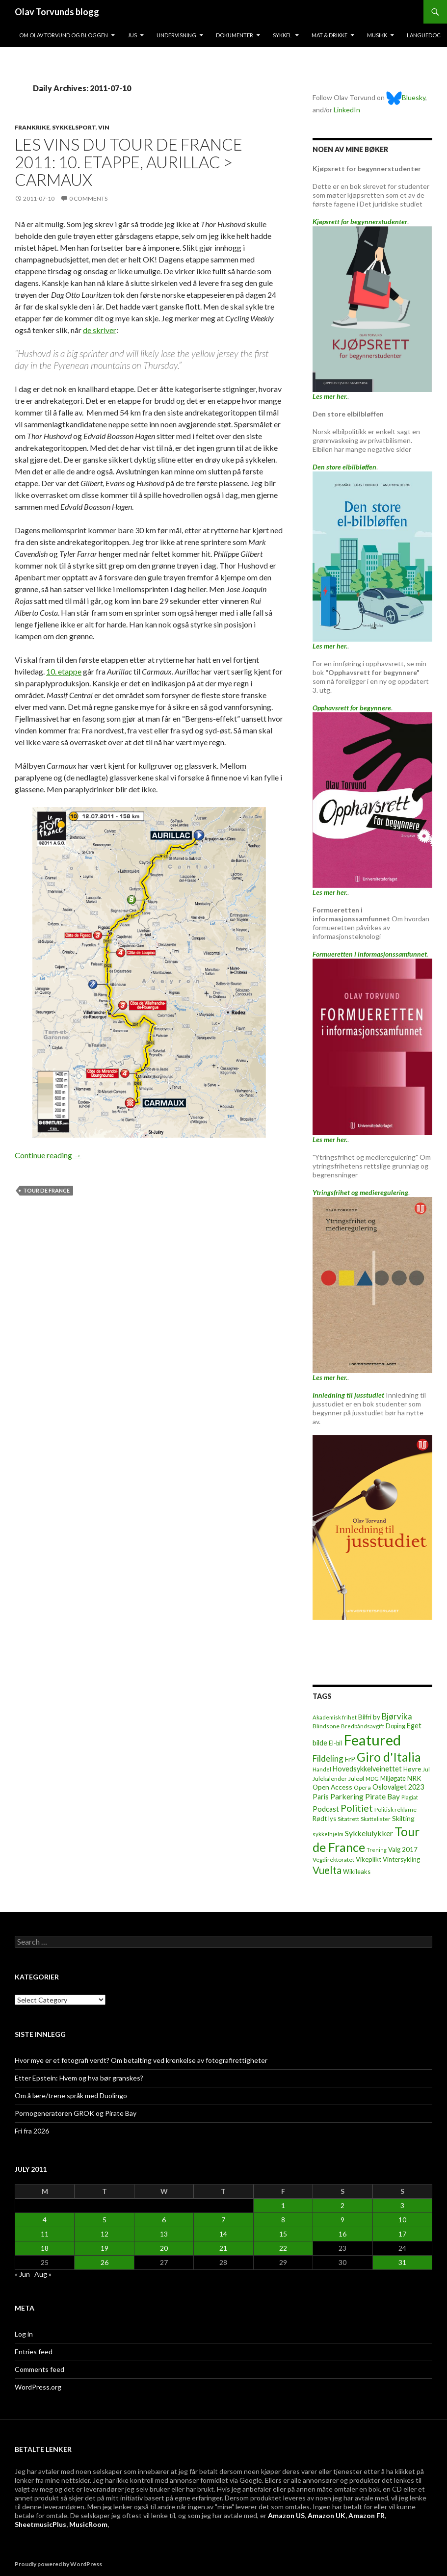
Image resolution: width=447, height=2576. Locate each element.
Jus (132, 35)
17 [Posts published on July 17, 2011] (402, 2234)
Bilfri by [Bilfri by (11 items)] (369, 1717)
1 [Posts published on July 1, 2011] (283, 2205)
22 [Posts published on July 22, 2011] (283, 2248)
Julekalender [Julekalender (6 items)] (330, 1778)
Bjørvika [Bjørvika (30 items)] (397, 1716)
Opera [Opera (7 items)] (362, 1787)
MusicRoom (88, 2524)
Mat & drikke (329, 35)
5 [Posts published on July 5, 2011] (104, 2219)
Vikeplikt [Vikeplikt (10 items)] (368, 1859)
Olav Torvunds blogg (57, 11)
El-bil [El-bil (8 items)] (335, 1743)
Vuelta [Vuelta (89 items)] (327, 1870)
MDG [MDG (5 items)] (372, 1778)
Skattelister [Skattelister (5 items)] (376, 1819)
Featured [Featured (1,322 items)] (372, 1739)
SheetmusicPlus (40, 2524)
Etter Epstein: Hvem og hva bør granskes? (79, 2078)
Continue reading (48, 1155)
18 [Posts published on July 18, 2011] (45, 2248)
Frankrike (32, 127)
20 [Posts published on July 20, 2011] (164, 2248)
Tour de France (46, 1190)
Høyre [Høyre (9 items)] (412, 1769)
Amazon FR (366, 2515)
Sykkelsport (74, 127)
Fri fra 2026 (32, 2131)
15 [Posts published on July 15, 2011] (283, 2234)
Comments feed (39, 2369)
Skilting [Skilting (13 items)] (403, 1818)
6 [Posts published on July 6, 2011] (164, 2219)
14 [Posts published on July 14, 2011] (223, 2234)
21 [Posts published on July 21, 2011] (223, 2248)
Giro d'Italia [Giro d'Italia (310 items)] (389, 1757)
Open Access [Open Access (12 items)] (332, 1787)
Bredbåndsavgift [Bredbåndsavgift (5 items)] (362, 1726)
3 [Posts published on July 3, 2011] (402, 2205)
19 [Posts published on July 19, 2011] (104, 2248)
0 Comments (88, 198)
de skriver (99, 330)
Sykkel (282, 35)
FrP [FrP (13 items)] (350, 1759)
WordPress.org (38, 2387)
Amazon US (286, 2515)
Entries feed (34, 2351)
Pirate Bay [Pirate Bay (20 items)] (382, 1796)
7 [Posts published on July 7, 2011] (223, 2219)
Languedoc (424, 35)
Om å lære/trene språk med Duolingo (71, 2095)
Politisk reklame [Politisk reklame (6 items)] (395, 1809)
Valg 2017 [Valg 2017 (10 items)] (403, 1849)
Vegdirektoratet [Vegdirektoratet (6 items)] (333, 1859)
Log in (24, 2334)
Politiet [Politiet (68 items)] (357, 1808)
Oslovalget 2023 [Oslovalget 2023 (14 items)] (398, 1787)
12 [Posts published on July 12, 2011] (104, 2234)
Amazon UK (326, 2515)
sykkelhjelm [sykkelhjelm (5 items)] (328, 1834)
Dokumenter (234, 35)
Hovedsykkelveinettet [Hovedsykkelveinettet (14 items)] (367, 1769)
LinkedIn (347, 109)
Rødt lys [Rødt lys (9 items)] (324, 1818)
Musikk (377, 35)
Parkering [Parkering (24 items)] (347, 1796)
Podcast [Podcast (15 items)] (326, 1809)
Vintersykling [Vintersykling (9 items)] (401, 1859)
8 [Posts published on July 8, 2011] (283, 2219)
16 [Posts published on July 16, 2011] (342, 2234)
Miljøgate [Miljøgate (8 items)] (393, 1778)
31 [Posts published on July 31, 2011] (402, 2262)
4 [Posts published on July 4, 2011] (45, 2219)
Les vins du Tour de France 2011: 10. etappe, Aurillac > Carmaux (128, 161)
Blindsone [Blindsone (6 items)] (326, 1726)
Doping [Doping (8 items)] (395, 1726)
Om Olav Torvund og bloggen (63, 35)
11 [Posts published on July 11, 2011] (45, 2234)
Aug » (43, 2274)
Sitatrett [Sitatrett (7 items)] (348, 1818)
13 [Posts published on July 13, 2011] (164, 2234)
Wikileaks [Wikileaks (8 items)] (356, 1871)
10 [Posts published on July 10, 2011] (402, 2219)
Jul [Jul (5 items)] (426, 1769)
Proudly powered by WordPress (58, 2564)
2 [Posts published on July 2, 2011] (342, 2205)
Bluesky (405, 97)
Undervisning (176, 35)
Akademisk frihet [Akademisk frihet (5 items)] (335, 1717)
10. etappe (63, 671)
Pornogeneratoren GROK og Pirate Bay (75, 2113)
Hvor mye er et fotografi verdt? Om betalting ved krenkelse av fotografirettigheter (141, 2060)
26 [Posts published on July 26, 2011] (104, 2262)
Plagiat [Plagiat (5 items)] (409, 1797)
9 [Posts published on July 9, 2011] (342, 2219)
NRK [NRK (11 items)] (414, 1778)
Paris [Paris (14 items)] (321, 1797)
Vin (103, 127)
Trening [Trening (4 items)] (377, 1850)
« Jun (22, 2274)
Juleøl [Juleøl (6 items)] (356, 1778)
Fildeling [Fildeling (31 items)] (328, 1758)
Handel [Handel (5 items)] (322, 1769)
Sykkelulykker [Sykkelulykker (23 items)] (369, 1833)
